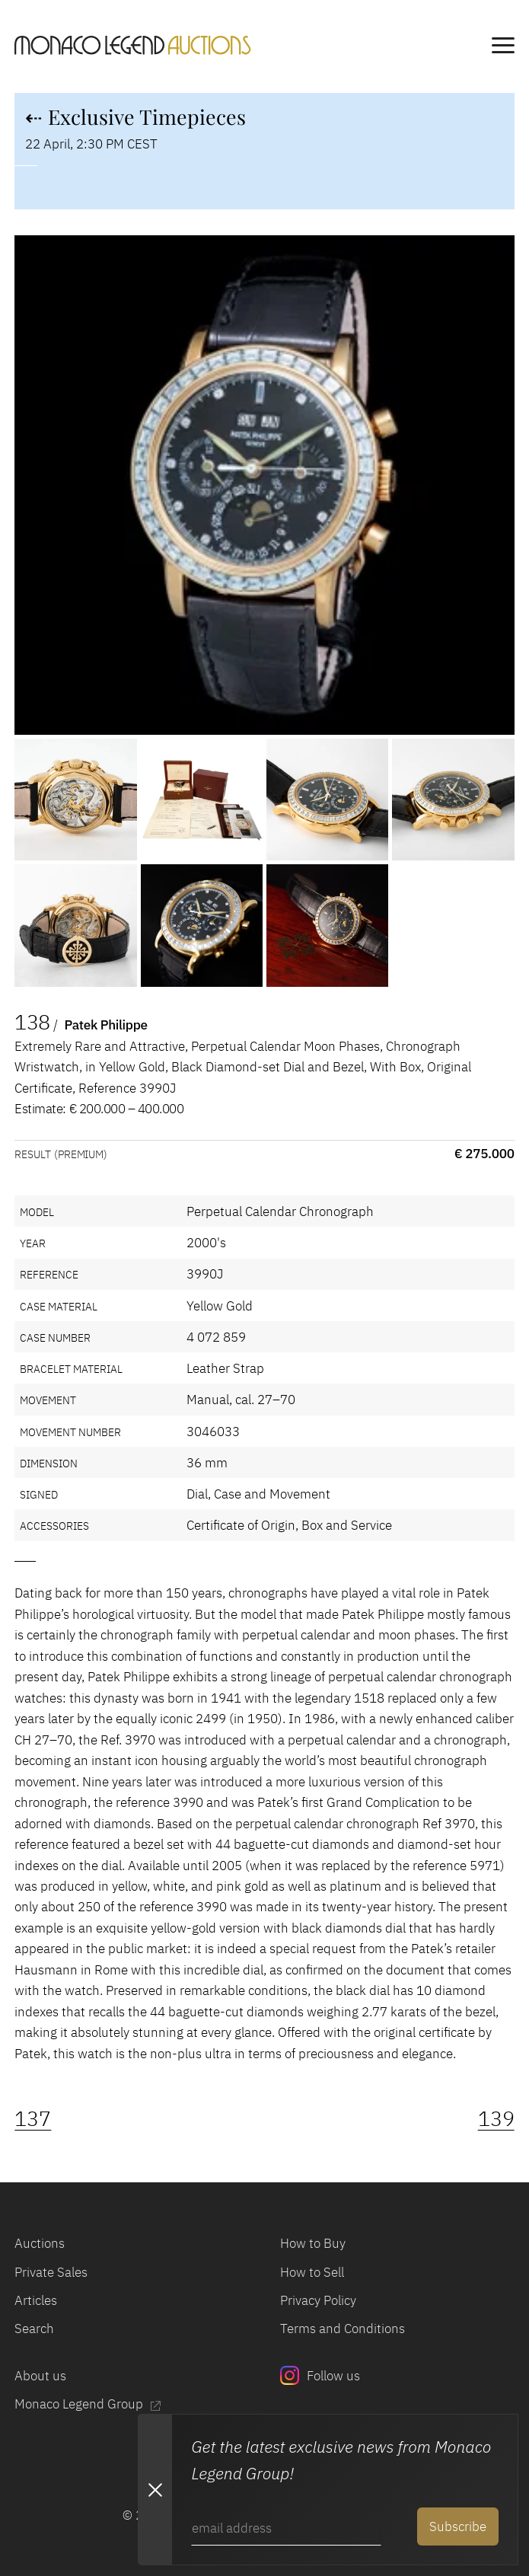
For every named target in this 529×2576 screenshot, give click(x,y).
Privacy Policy (318, 2300)
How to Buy (313, 2243)
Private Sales (51, 2272)
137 (32, 2118)
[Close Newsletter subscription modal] (154, 2489)
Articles (35, 2300)
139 (496, 2118)
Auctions (39, 2243)
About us (40, 2375)
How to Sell (312, 2272)
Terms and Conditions (342, 2328)
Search (34, 2328)
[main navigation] (503, 48)
